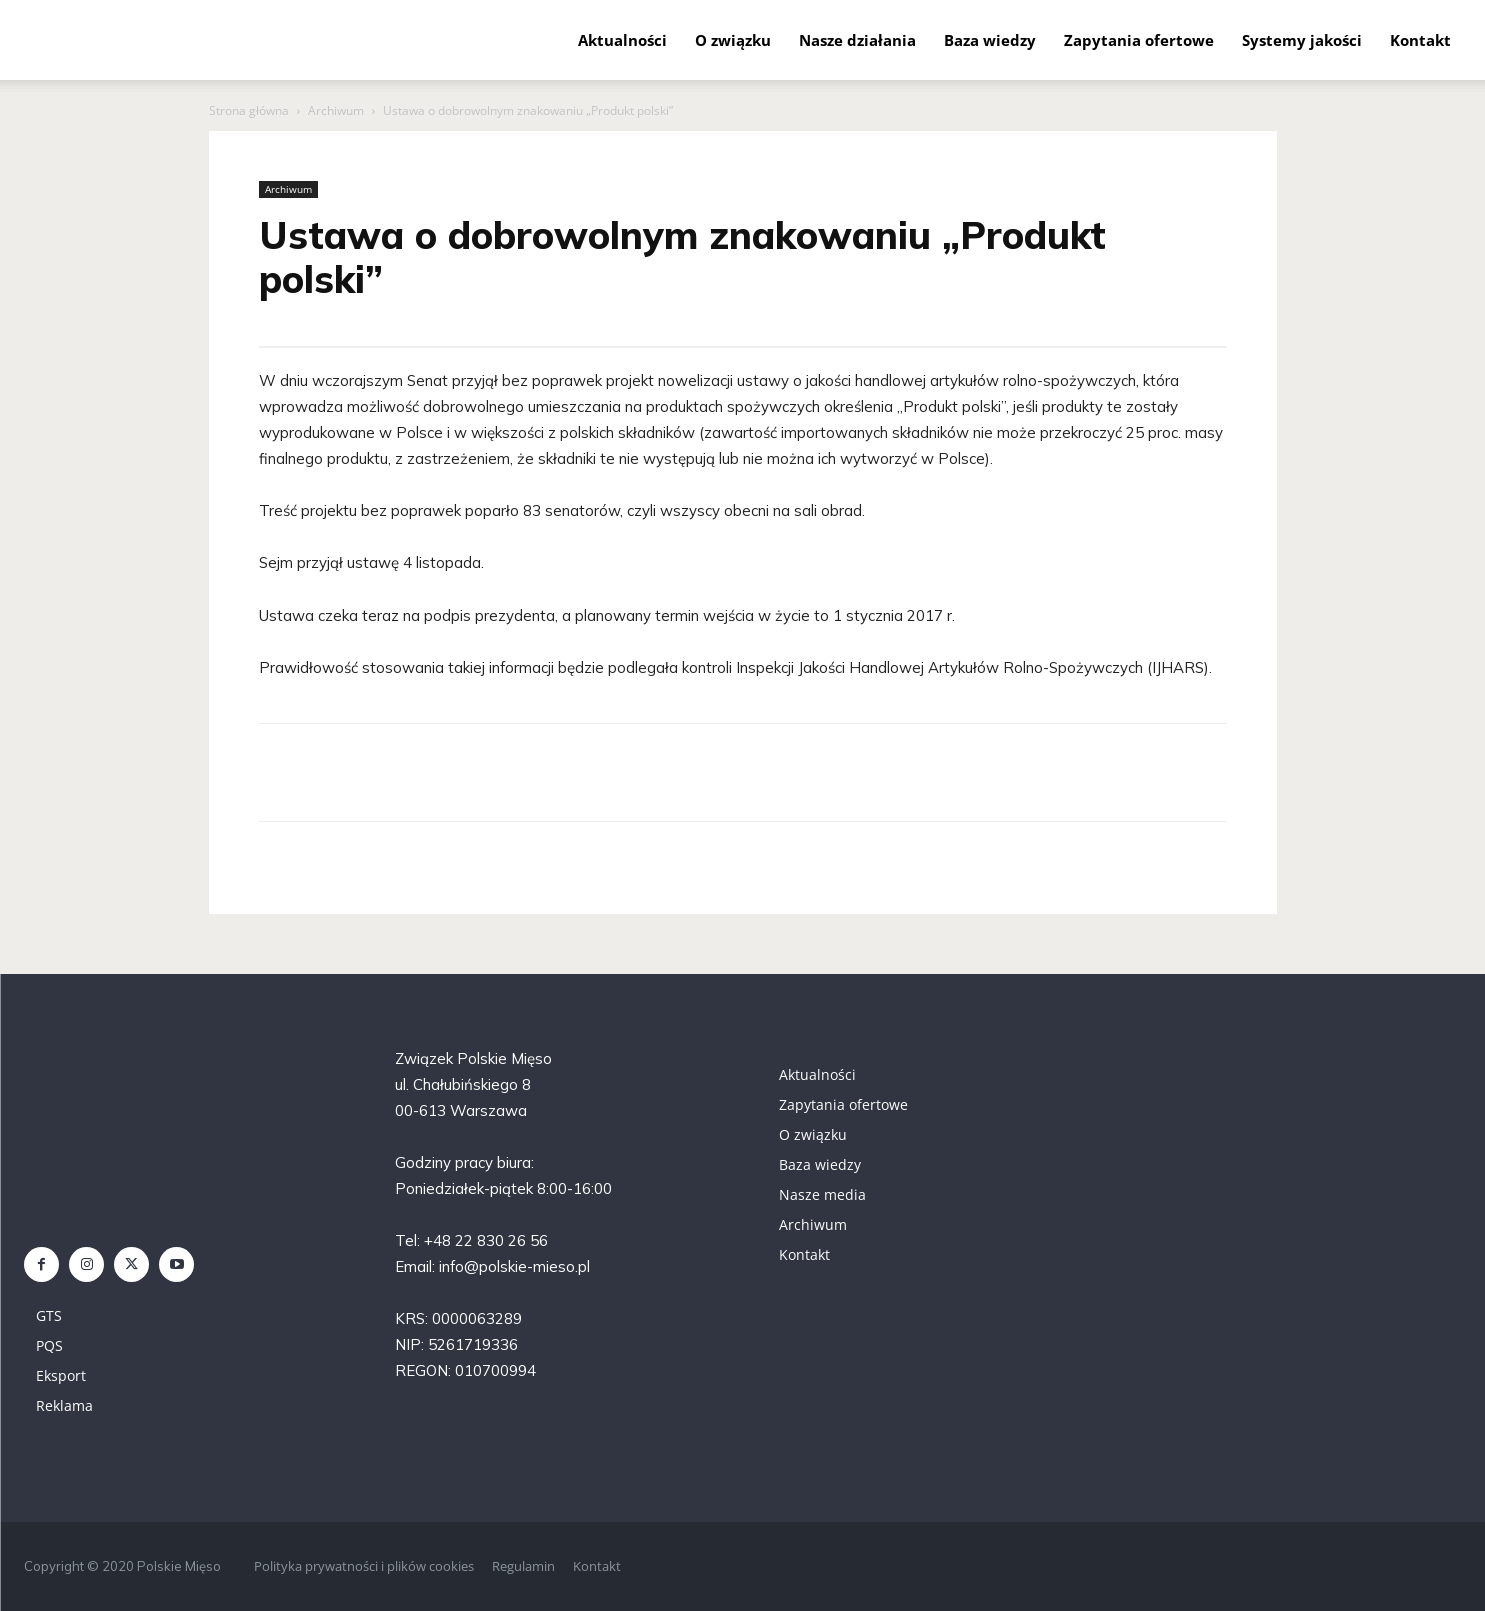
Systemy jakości (1302, 40)
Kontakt (1420, 40)
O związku (733, 40)
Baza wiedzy (990, 40)
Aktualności (622, 40)
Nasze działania (857, 40)
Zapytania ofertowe (1139, 40)
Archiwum (336, 110)
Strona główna (249, 110)
